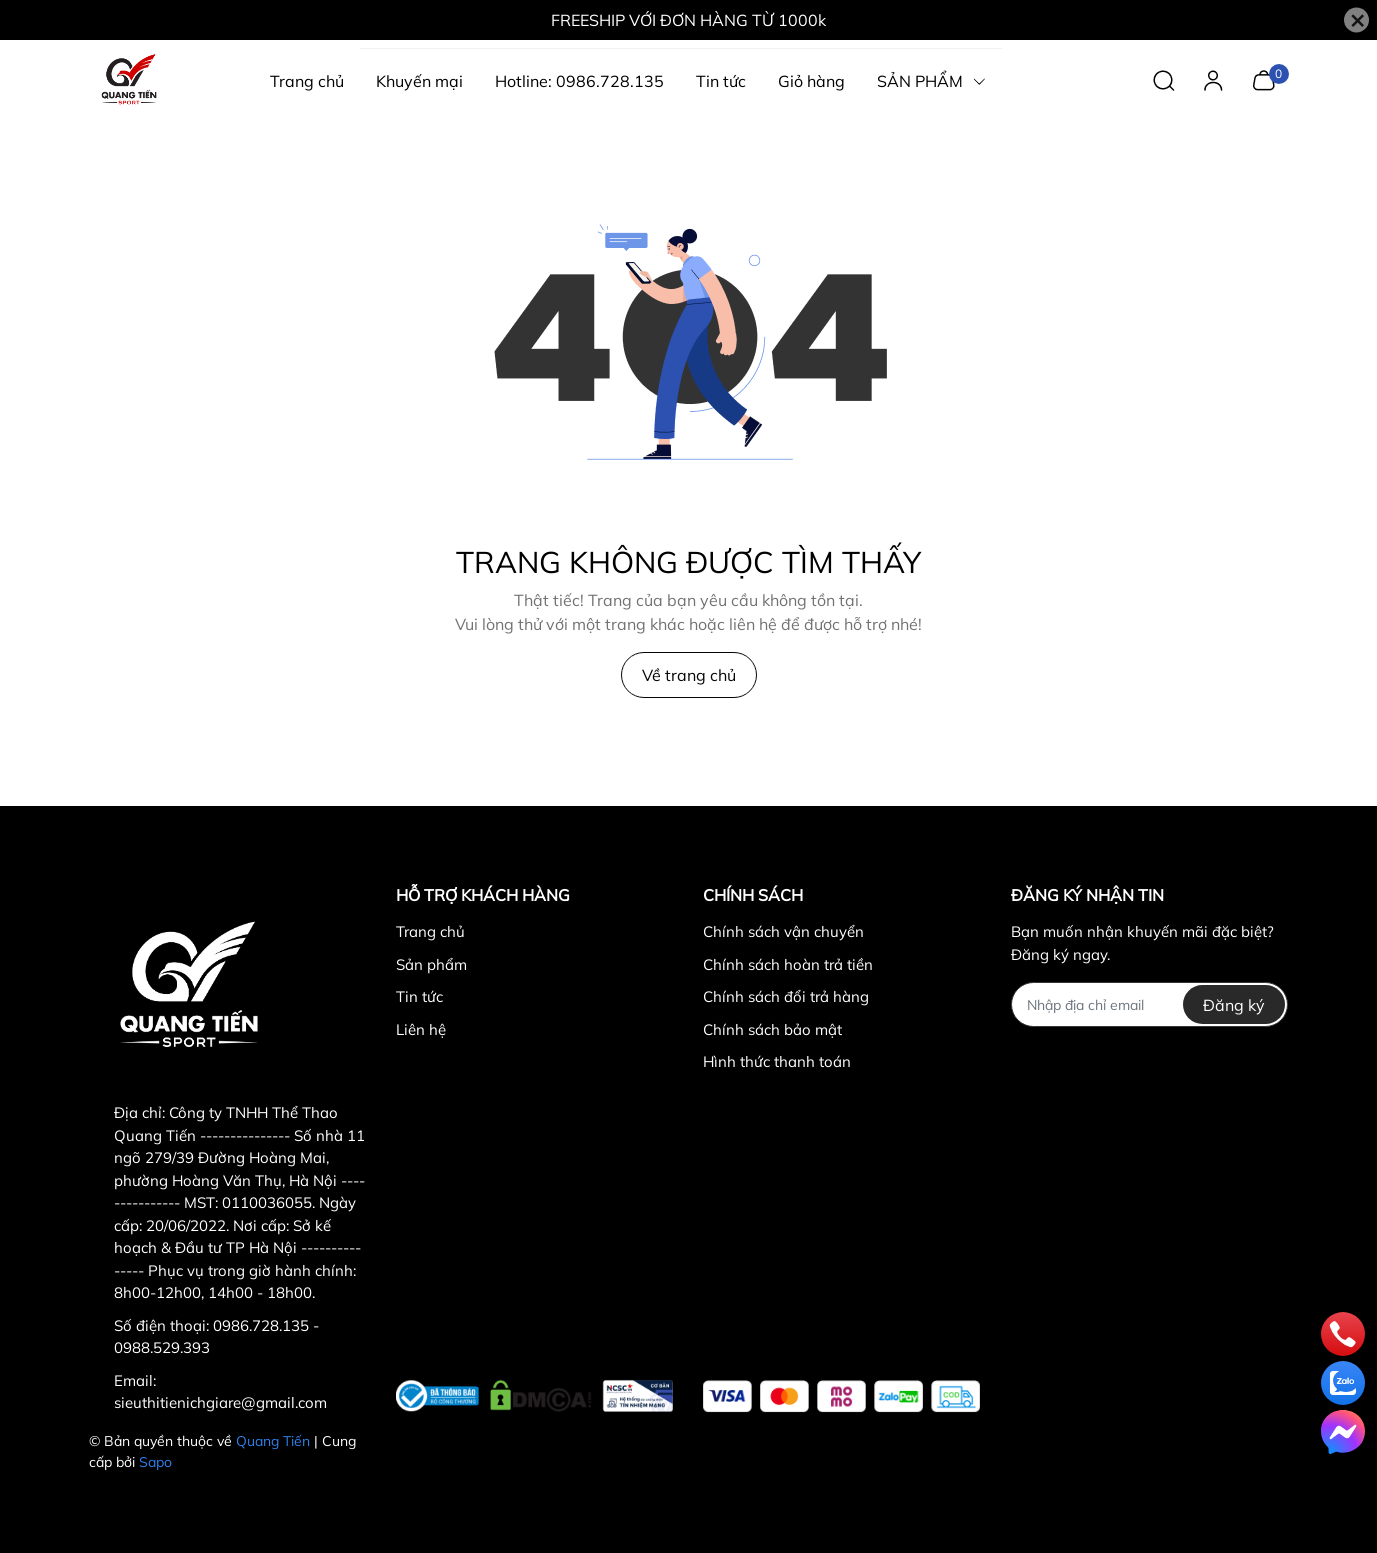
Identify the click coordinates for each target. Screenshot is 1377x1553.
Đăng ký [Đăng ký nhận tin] (1234, 1005)
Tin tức (419, 996)
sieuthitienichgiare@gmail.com (220, 1402)
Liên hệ (421, 1029)
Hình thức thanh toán (777, 1061)
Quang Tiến (273, 1441)
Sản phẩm (431, 964)
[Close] (1356, 20)
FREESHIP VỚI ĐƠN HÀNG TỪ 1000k (688, 20)
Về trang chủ (689, 675)
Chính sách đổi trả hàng (786, 996)
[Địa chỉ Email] (1149, 1004)
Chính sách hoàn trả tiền (788, 964)
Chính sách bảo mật (772, 1029)
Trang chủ (430, 931)
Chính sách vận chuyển (783, 931)
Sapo (155, 1462)
